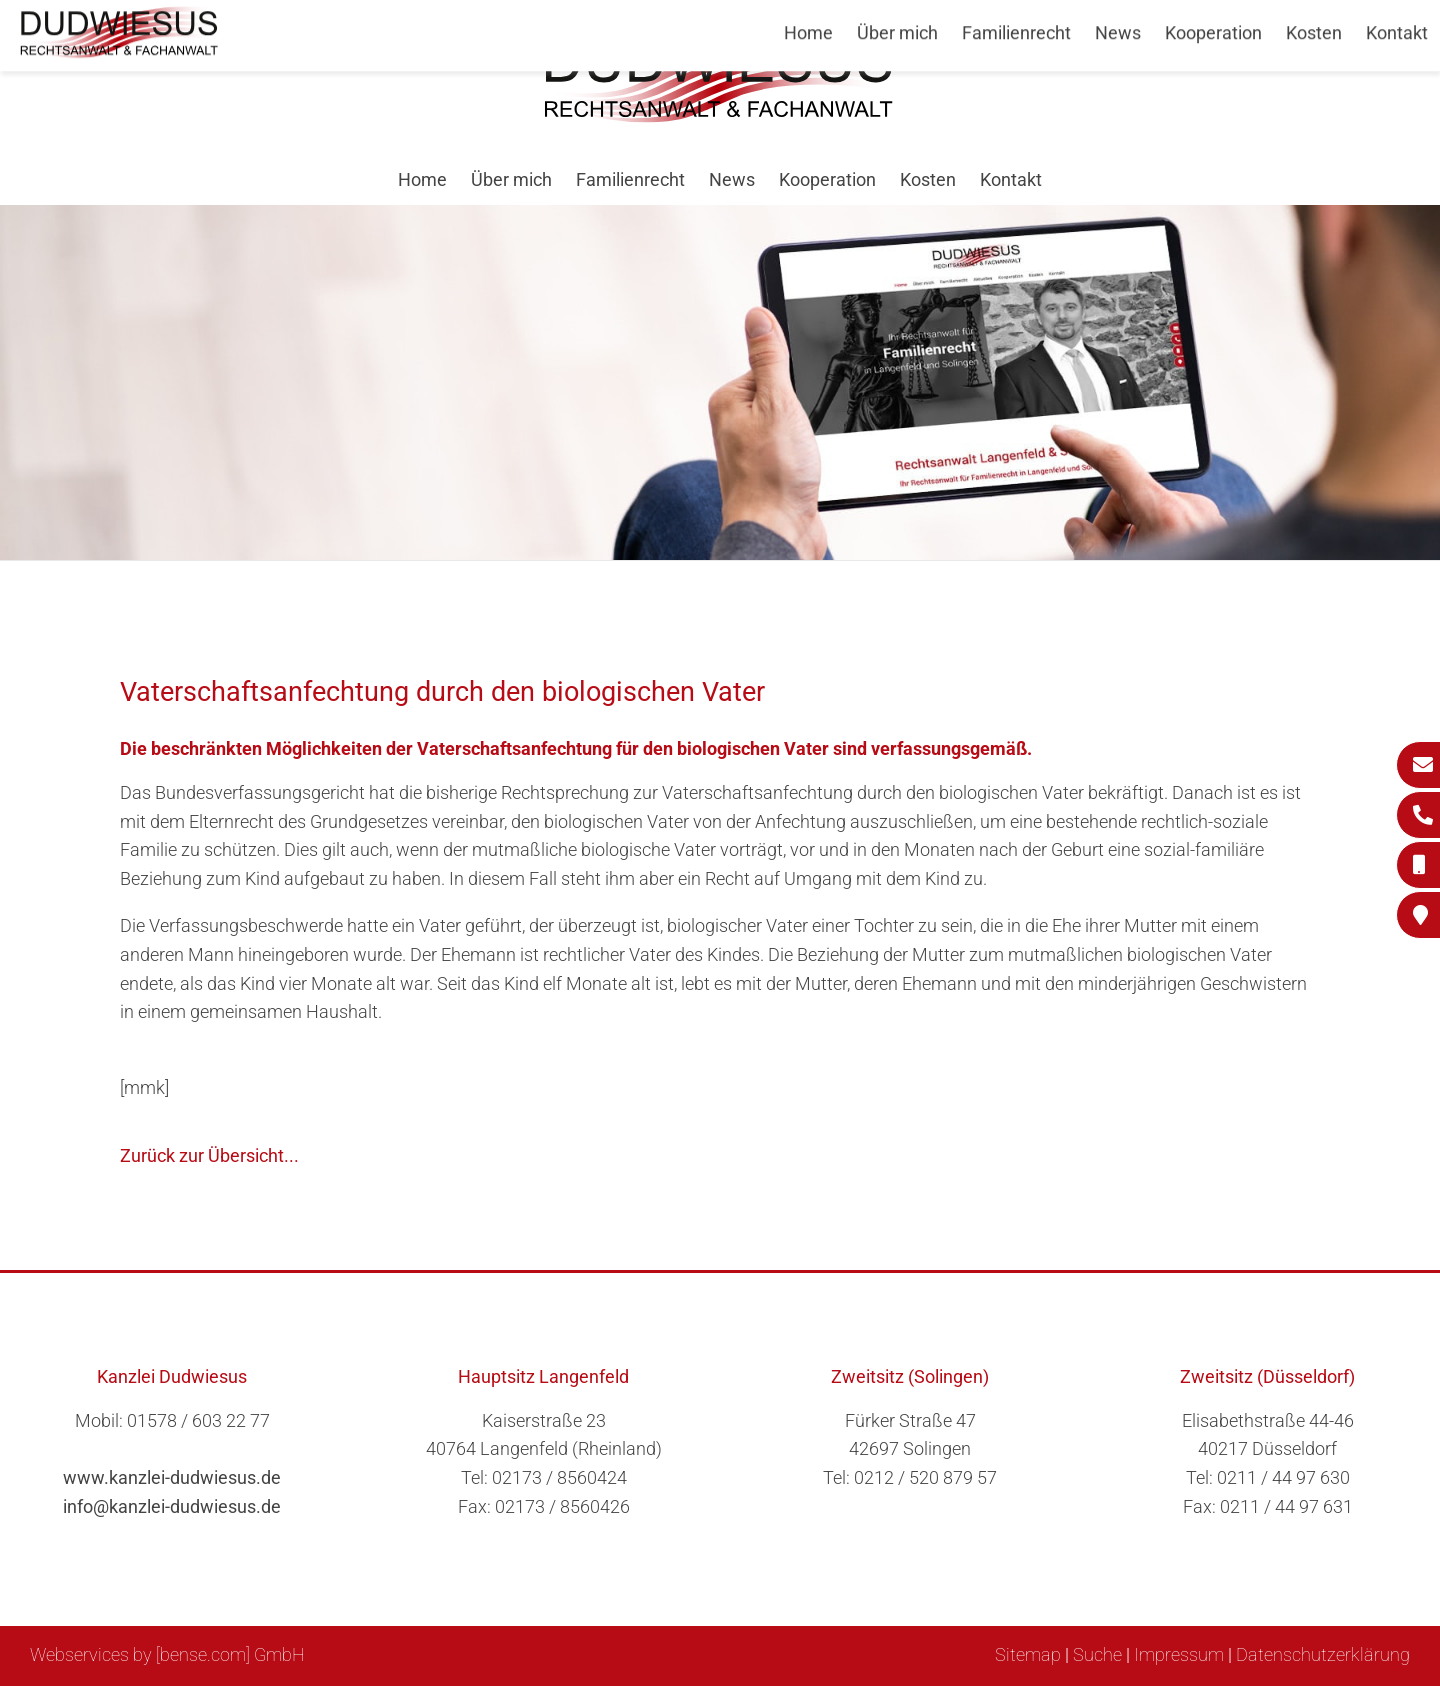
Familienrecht (630, 179)
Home (422, 179)
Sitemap (1028, 1654)
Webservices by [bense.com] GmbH (167, 1654)
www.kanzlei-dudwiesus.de (172, 1477)
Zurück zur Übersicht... (209, 1155)
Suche (1097, 1654)
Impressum (1179, 1654)
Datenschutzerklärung (1323, 1654)
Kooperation (827, 179)
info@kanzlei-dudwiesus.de (172, 1506)
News (732, 179)
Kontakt (1011, 179)
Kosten (928, 179)
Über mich (511, 179)
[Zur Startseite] (720, 116)
